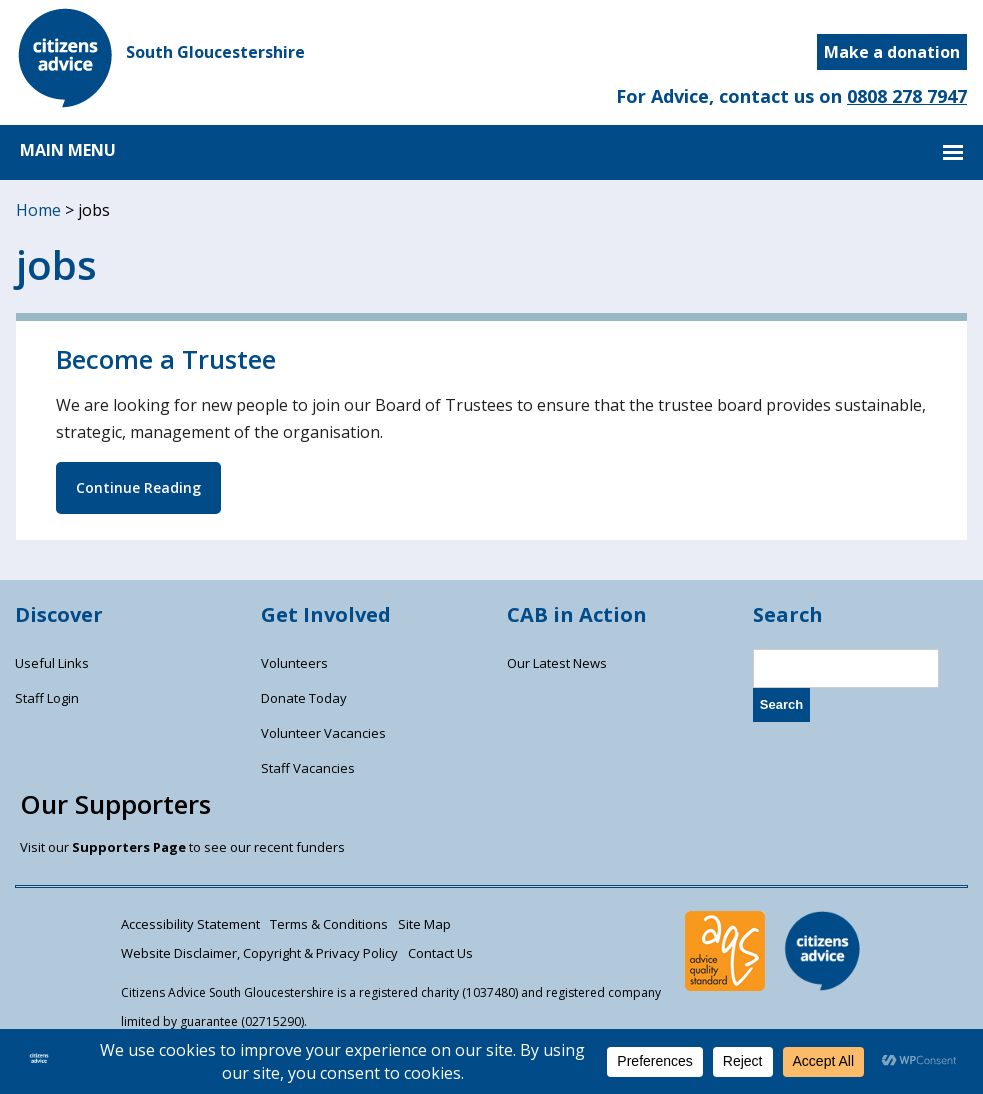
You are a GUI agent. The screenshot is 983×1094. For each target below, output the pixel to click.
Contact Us (440, 953)
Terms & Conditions (329, 924)
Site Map (424, 924)
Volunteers (294, 663)
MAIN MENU (68, 150)
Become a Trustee (166, 359)
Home (38, 210)
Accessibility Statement (190, 924)
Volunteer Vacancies (323, 733)
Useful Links (52, 663)
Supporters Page (129, 847)
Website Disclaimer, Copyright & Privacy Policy (259, 953)
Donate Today (304, 698)
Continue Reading (138, 487)
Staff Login (47, 698)
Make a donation (892, 52)
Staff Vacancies (308, 768)
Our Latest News (557, 663)
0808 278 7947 (907, 96)
